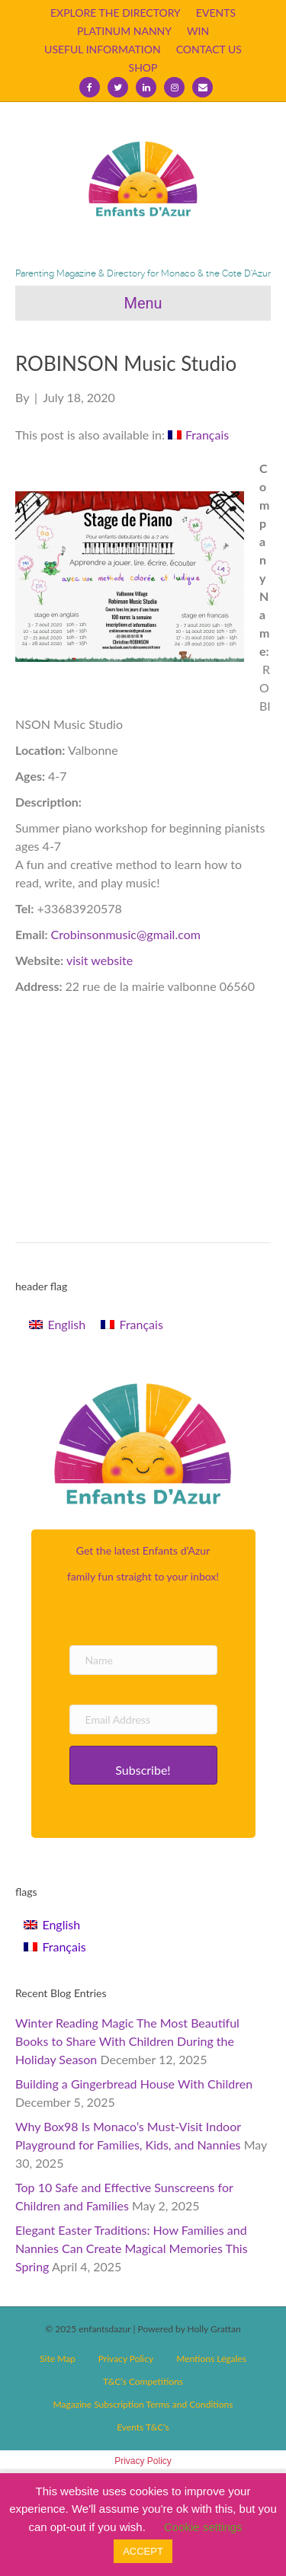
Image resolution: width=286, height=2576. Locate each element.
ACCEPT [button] (143, 2551)
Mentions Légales (211, 2358)
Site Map (58, 2358)
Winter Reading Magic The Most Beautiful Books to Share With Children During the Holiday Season (127, 2040)
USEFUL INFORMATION (102, 49)
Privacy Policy (125, 2358)
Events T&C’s (143, 2427)
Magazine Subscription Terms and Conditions (143, 2404)
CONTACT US (209, 49)
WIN (198, 30)
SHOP (143, 67)
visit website (99, 960)
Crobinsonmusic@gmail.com (126, 934)
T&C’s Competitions (143, 2381)
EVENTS (216, 12)
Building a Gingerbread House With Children (133, 2083)
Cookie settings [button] (203, 2526)
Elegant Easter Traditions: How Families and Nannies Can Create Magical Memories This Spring (131, 2248)
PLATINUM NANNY (124, 30)
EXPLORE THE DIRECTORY (115, 12)
